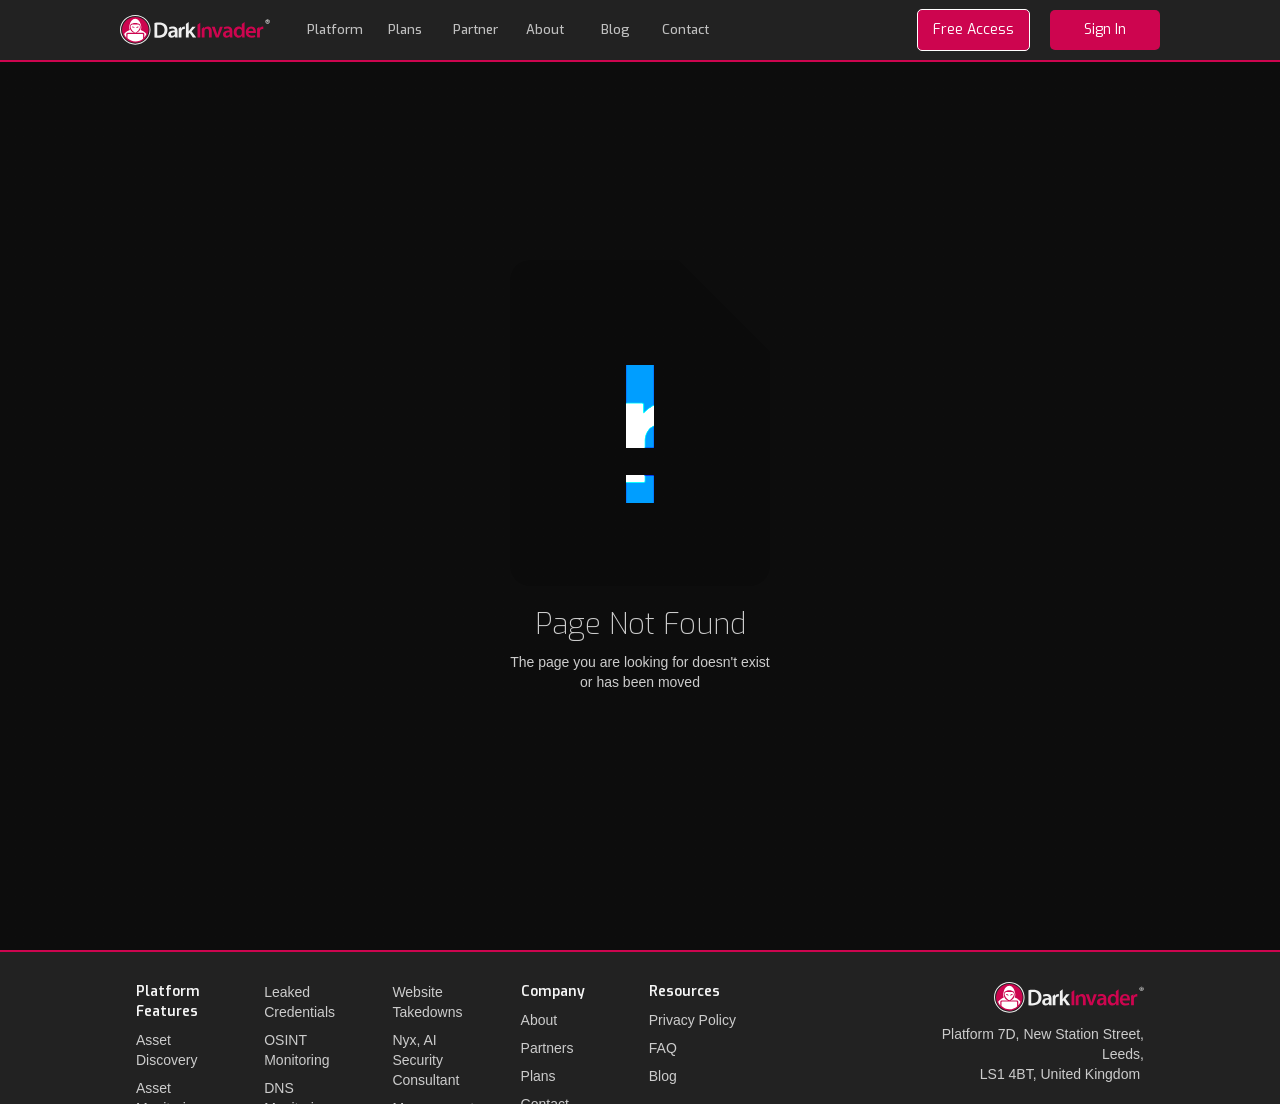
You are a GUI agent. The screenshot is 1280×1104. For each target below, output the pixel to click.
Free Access (973, 29)
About (545, 29)
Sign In (1105, 29)
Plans (405, 29)
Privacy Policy (692, 1020)
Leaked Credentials (299, 1002)
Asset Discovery (166, 1050)
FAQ (663, 1048)
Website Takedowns (427, 1002)
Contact (685, 29)
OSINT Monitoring (296, 1050)
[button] (335, 30)
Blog (615, 29)
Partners (547, 1048)
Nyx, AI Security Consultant (425, 1060)
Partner (475, 29)
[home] (195, 30)
